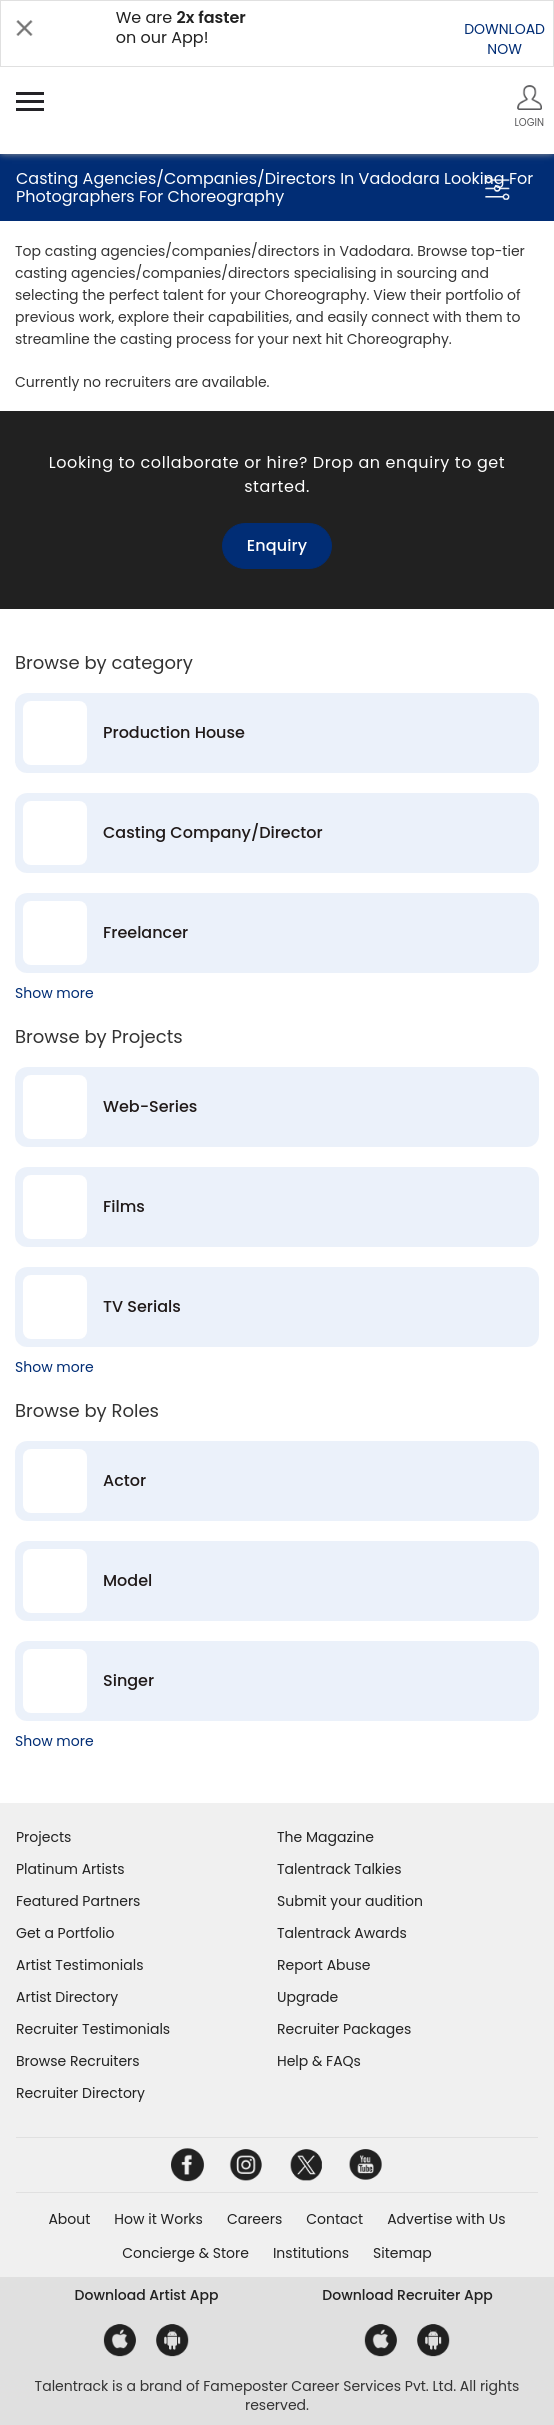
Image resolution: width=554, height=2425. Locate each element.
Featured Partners (78, 1901)
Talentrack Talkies (339, 1869)
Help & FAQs (319, 2061)
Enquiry (277, 545)
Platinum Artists (70, 1869)
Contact (334, 2219)
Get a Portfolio (65, 1933)
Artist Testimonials (79, 1965)
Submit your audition (350, 1901)
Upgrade (307, 1997)
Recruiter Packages (344, 2029)
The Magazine (325, 1837)
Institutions (311, 2253)
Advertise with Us (446, 2219)
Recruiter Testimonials (93, 2029)
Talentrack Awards (342, 1933)
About (69, 2219)
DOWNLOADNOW (504, 39)
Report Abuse (324, 1965)
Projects (43, 1837)
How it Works (158, 2219)
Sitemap (402, 2253)
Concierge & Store (185, 2253)
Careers (254, 2219)
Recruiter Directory (80, 2093)
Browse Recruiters (78, 2061)
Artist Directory (67, 1997)
